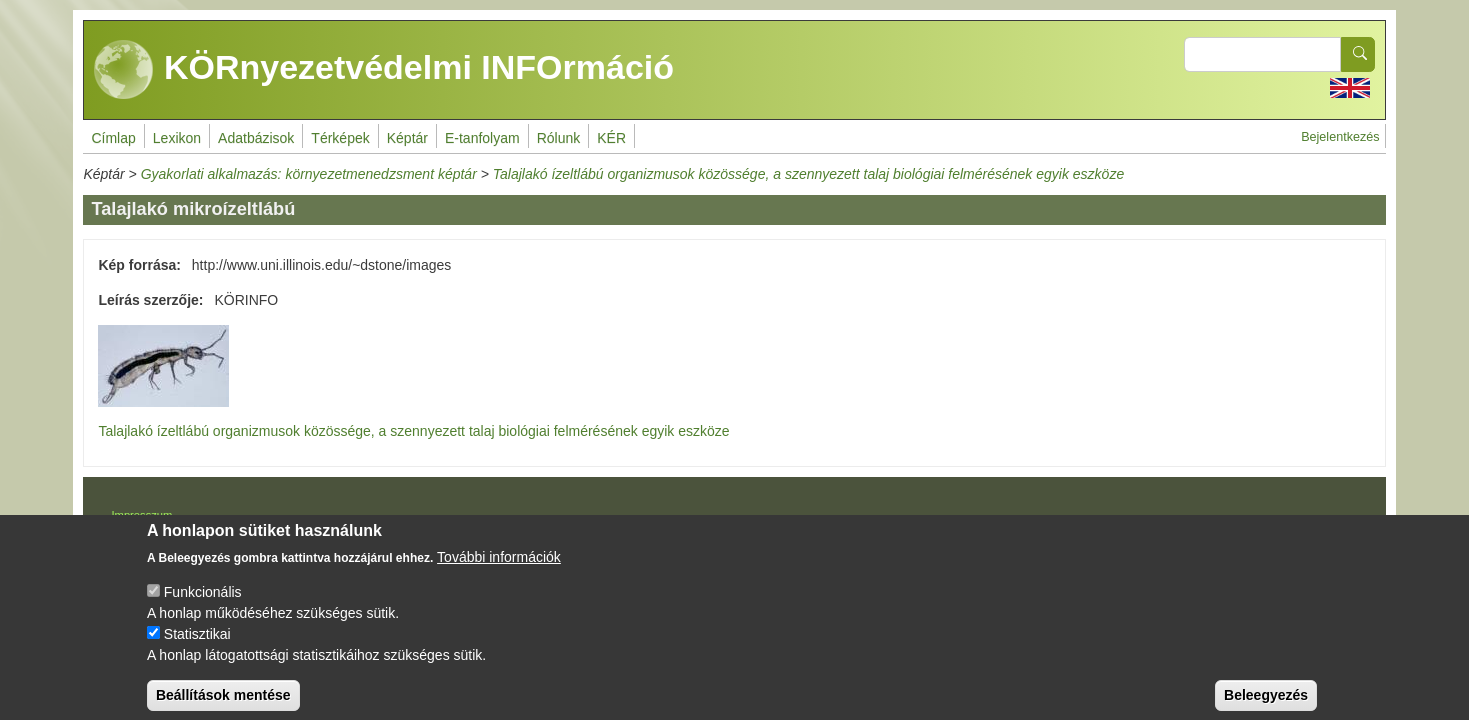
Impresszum (141, 515)
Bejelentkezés (1340, 137)
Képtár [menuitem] (407, 138)
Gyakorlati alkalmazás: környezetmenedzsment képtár (309, 174)
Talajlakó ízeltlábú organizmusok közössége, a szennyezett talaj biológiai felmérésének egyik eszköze (808, 174)
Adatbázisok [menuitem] (256, 138)
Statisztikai (197, 650)
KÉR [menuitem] (611, 138)
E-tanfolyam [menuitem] (482, 138)
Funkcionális (203, 608)
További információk (499, 573)
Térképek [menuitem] (340, 138)
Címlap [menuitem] (113, 138)
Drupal (737, 522)
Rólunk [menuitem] (559, 138)
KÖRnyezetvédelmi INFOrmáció (384, 70)
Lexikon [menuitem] (177, 138)
